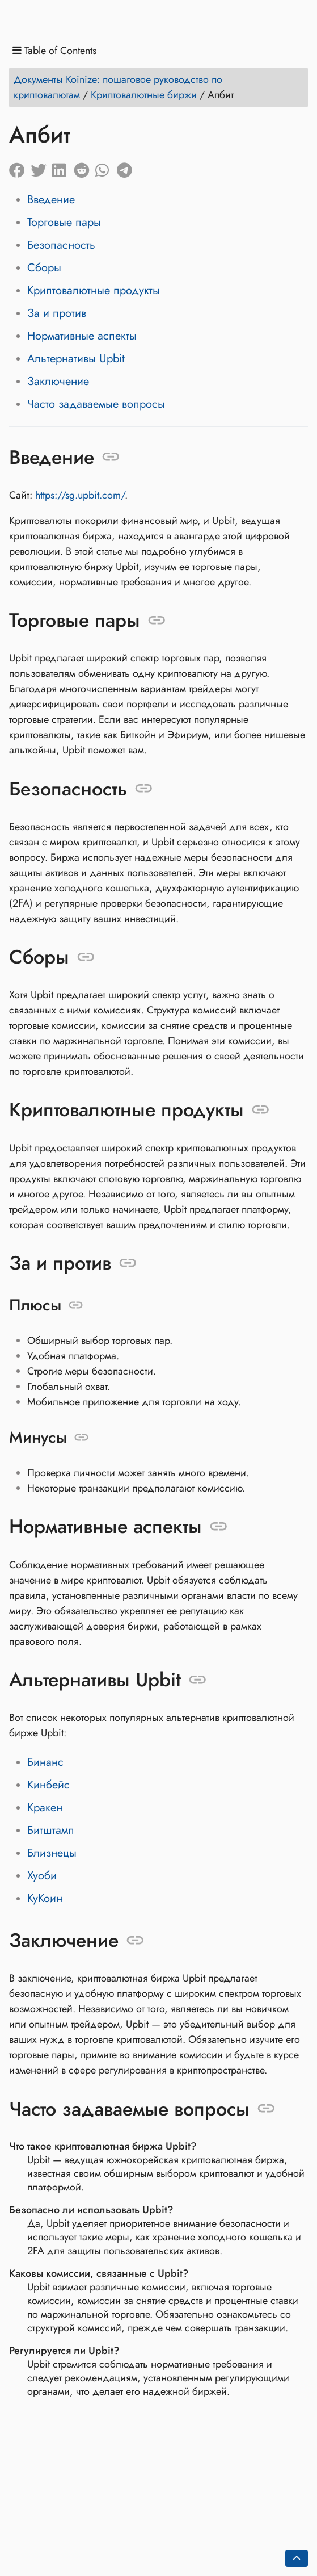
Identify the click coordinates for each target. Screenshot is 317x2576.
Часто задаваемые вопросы (96, 404)
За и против (56, 313)
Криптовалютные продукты (93, 290)
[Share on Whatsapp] (106, 167)
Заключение (58, 381)
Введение (51, 199)
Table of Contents (54, 50)
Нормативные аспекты (82, 336)
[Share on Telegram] (127, 167)
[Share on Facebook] (20, 167)
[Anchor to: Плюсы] (76, 1305)
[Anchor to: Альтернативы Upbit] (197, 1679)
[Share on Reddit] (84, 167)
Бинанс (45, 1762)
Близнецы (52, 1853)
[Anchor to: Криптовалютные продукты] (260, 1110)
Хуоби (42, 1875)
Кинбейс (48, 1785)
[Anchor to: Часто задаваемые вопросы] (266, 2108)
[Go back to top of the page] (296, 2558)
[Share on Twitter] (41, 167)
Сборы (44, 267)
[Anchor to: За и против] (128, 1262)
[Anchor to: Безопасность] (144, 788)
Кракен (44, 1807)
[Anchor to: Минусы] (81, 1437)
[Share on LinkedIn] (63, 167)
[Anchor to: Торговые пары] (157, 620)
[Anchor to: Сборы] (86, 956)
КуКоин (44, 1898)
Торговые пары (64, 222)
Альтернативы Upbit (76, 358)
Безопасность (61, 245)
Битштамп (50, 1830)
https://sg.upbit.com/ (80, 495)
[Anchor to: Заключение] (135, 1940)
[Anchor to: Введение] (111, 457)
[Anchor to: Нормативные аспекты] (218, 1526)
